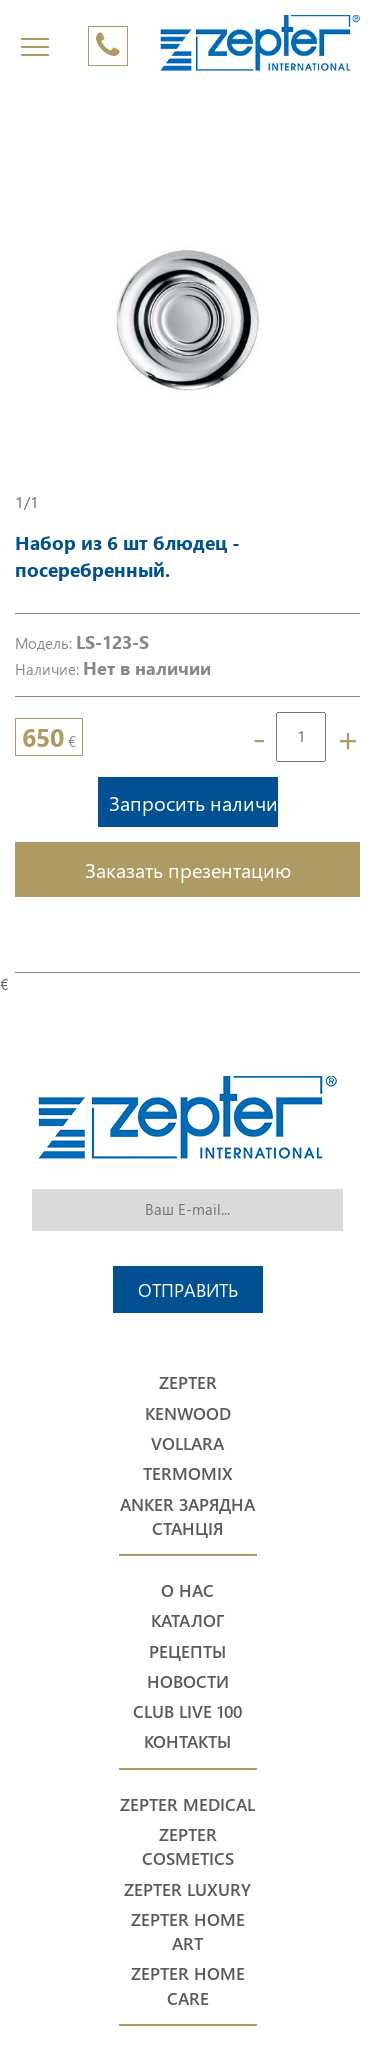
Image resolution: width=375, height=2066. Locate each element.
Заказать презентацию (188, 869)
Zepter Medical (187, 1804)
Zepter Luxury (187, 1889)
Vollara (187, 1443)
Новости (188, 1681)
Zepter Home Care (188, 1985)
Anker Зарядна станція (187, 1516)
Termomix (188, 1473)
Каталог (187, 1620)
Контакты (187, 1741)
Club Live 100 (187, 1711)
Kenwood (188, 1413)
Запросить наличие (193, 802)
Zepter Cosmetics (188, 1846)
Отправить (188, 1289)
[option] (187, 318)
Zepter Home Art (188, 1931)
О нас (187, 1590)
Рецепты (187, 1651)
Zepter (188, 1382)
